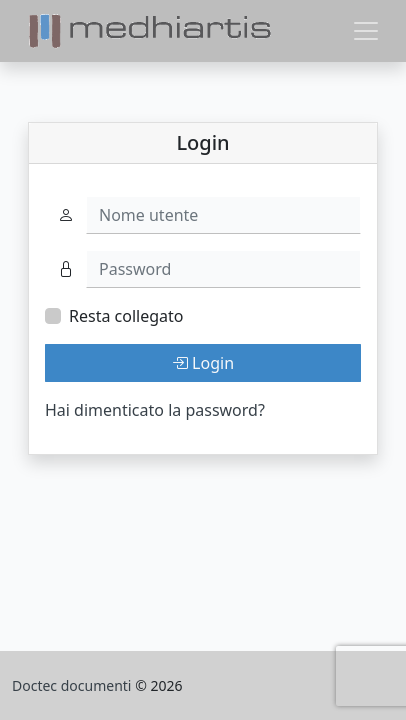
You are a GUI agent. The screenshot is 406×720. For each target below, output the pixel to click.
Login (203, 363)
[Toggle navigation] (366, 31)
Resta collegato (126, 316)
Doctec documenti (73, 685)
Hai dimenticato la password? (155, 410)
